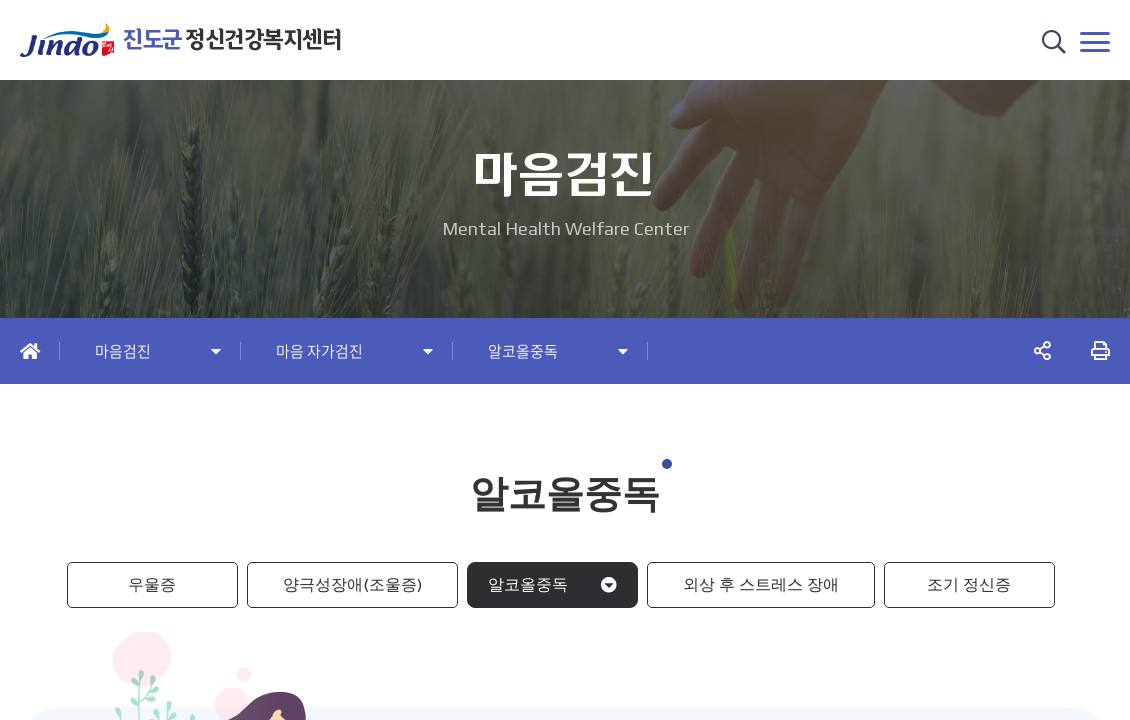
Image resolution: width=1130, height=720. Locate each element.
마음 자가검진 (319, 351)
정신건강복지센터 (232, 39)
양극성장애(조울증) (352, 584)
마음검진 (123, 351)
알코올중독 (523, 351)
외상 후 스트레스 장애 (761, 584)
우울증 (152, 584)
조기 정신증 (969, 584)
